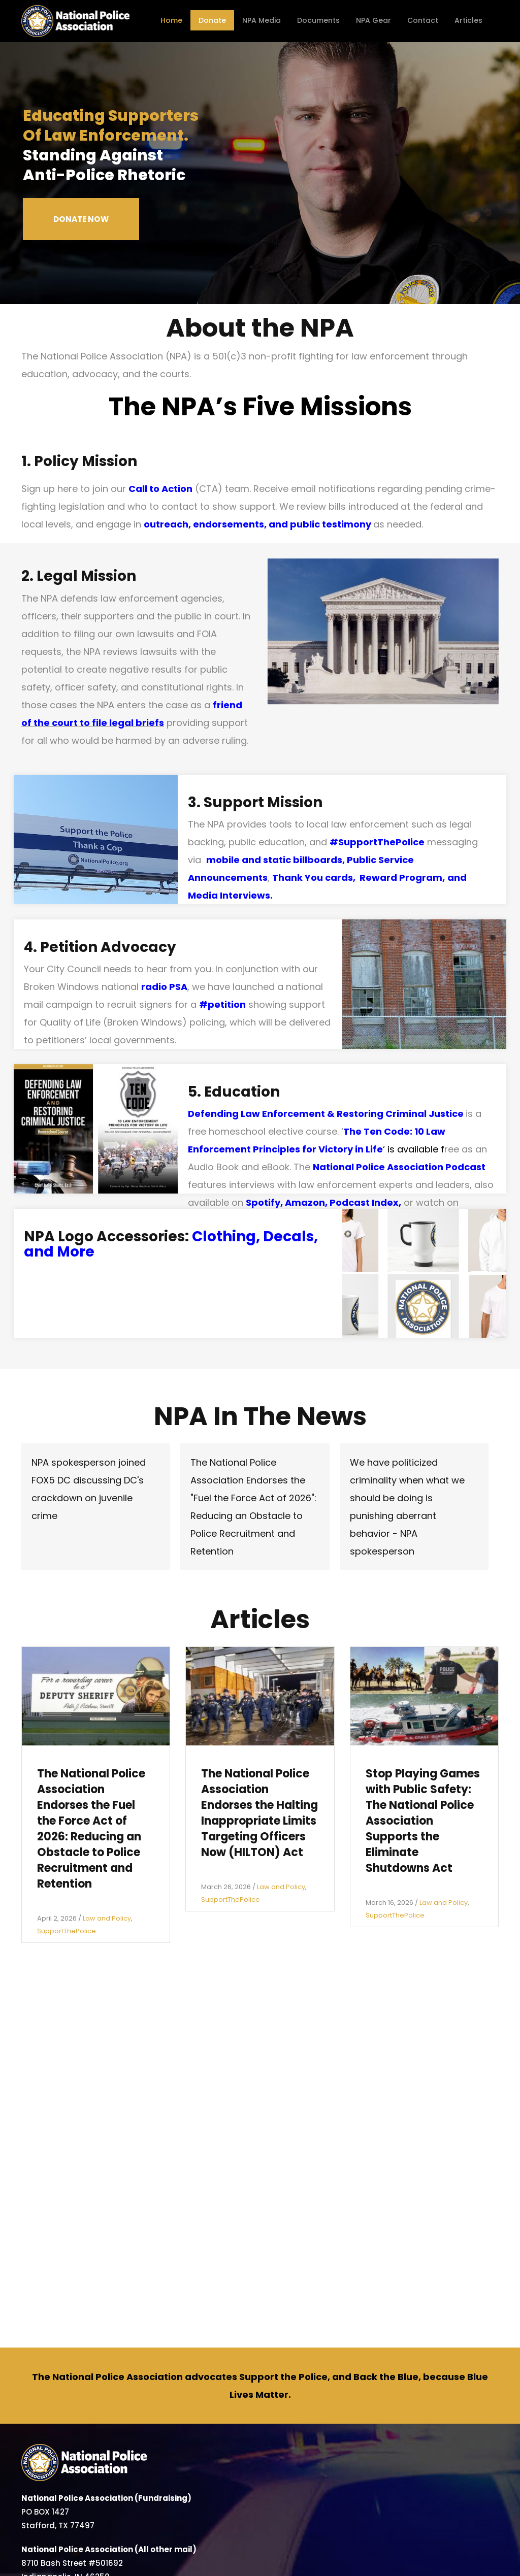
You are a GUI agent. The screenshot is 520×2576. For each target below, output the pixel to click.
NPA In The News (260, 1416)
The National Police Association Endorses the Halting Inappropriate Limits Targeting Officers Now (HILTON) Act (259, 1813)
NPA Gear (373, 20)
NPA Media (261, 20)
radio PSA (164, 986)
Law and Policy (107, 1918)
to (84, 722)
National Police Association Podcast (399, 1167)
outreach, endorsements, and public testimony (257, 524)
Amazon (305, 1202)
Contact (422, 20)
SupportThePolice (66, 1931)
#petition (222, 1004)
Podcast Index (364, 1202)
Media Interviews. (230, 895)
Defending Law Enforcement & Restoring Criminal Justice (326, 1113)
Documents (318, 20)
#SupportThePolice (377, 842)
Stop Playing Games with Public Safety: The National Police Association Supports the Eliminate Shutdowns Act (423, 1821)
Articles (468, 20)
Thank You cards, (316, 877)
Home (171, 20)
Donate (212, 20)
